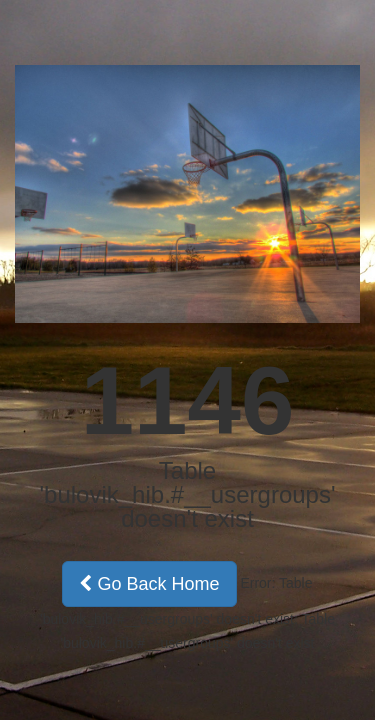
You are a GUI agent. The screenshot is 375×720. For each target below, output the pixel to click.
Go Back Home (149, 584)
